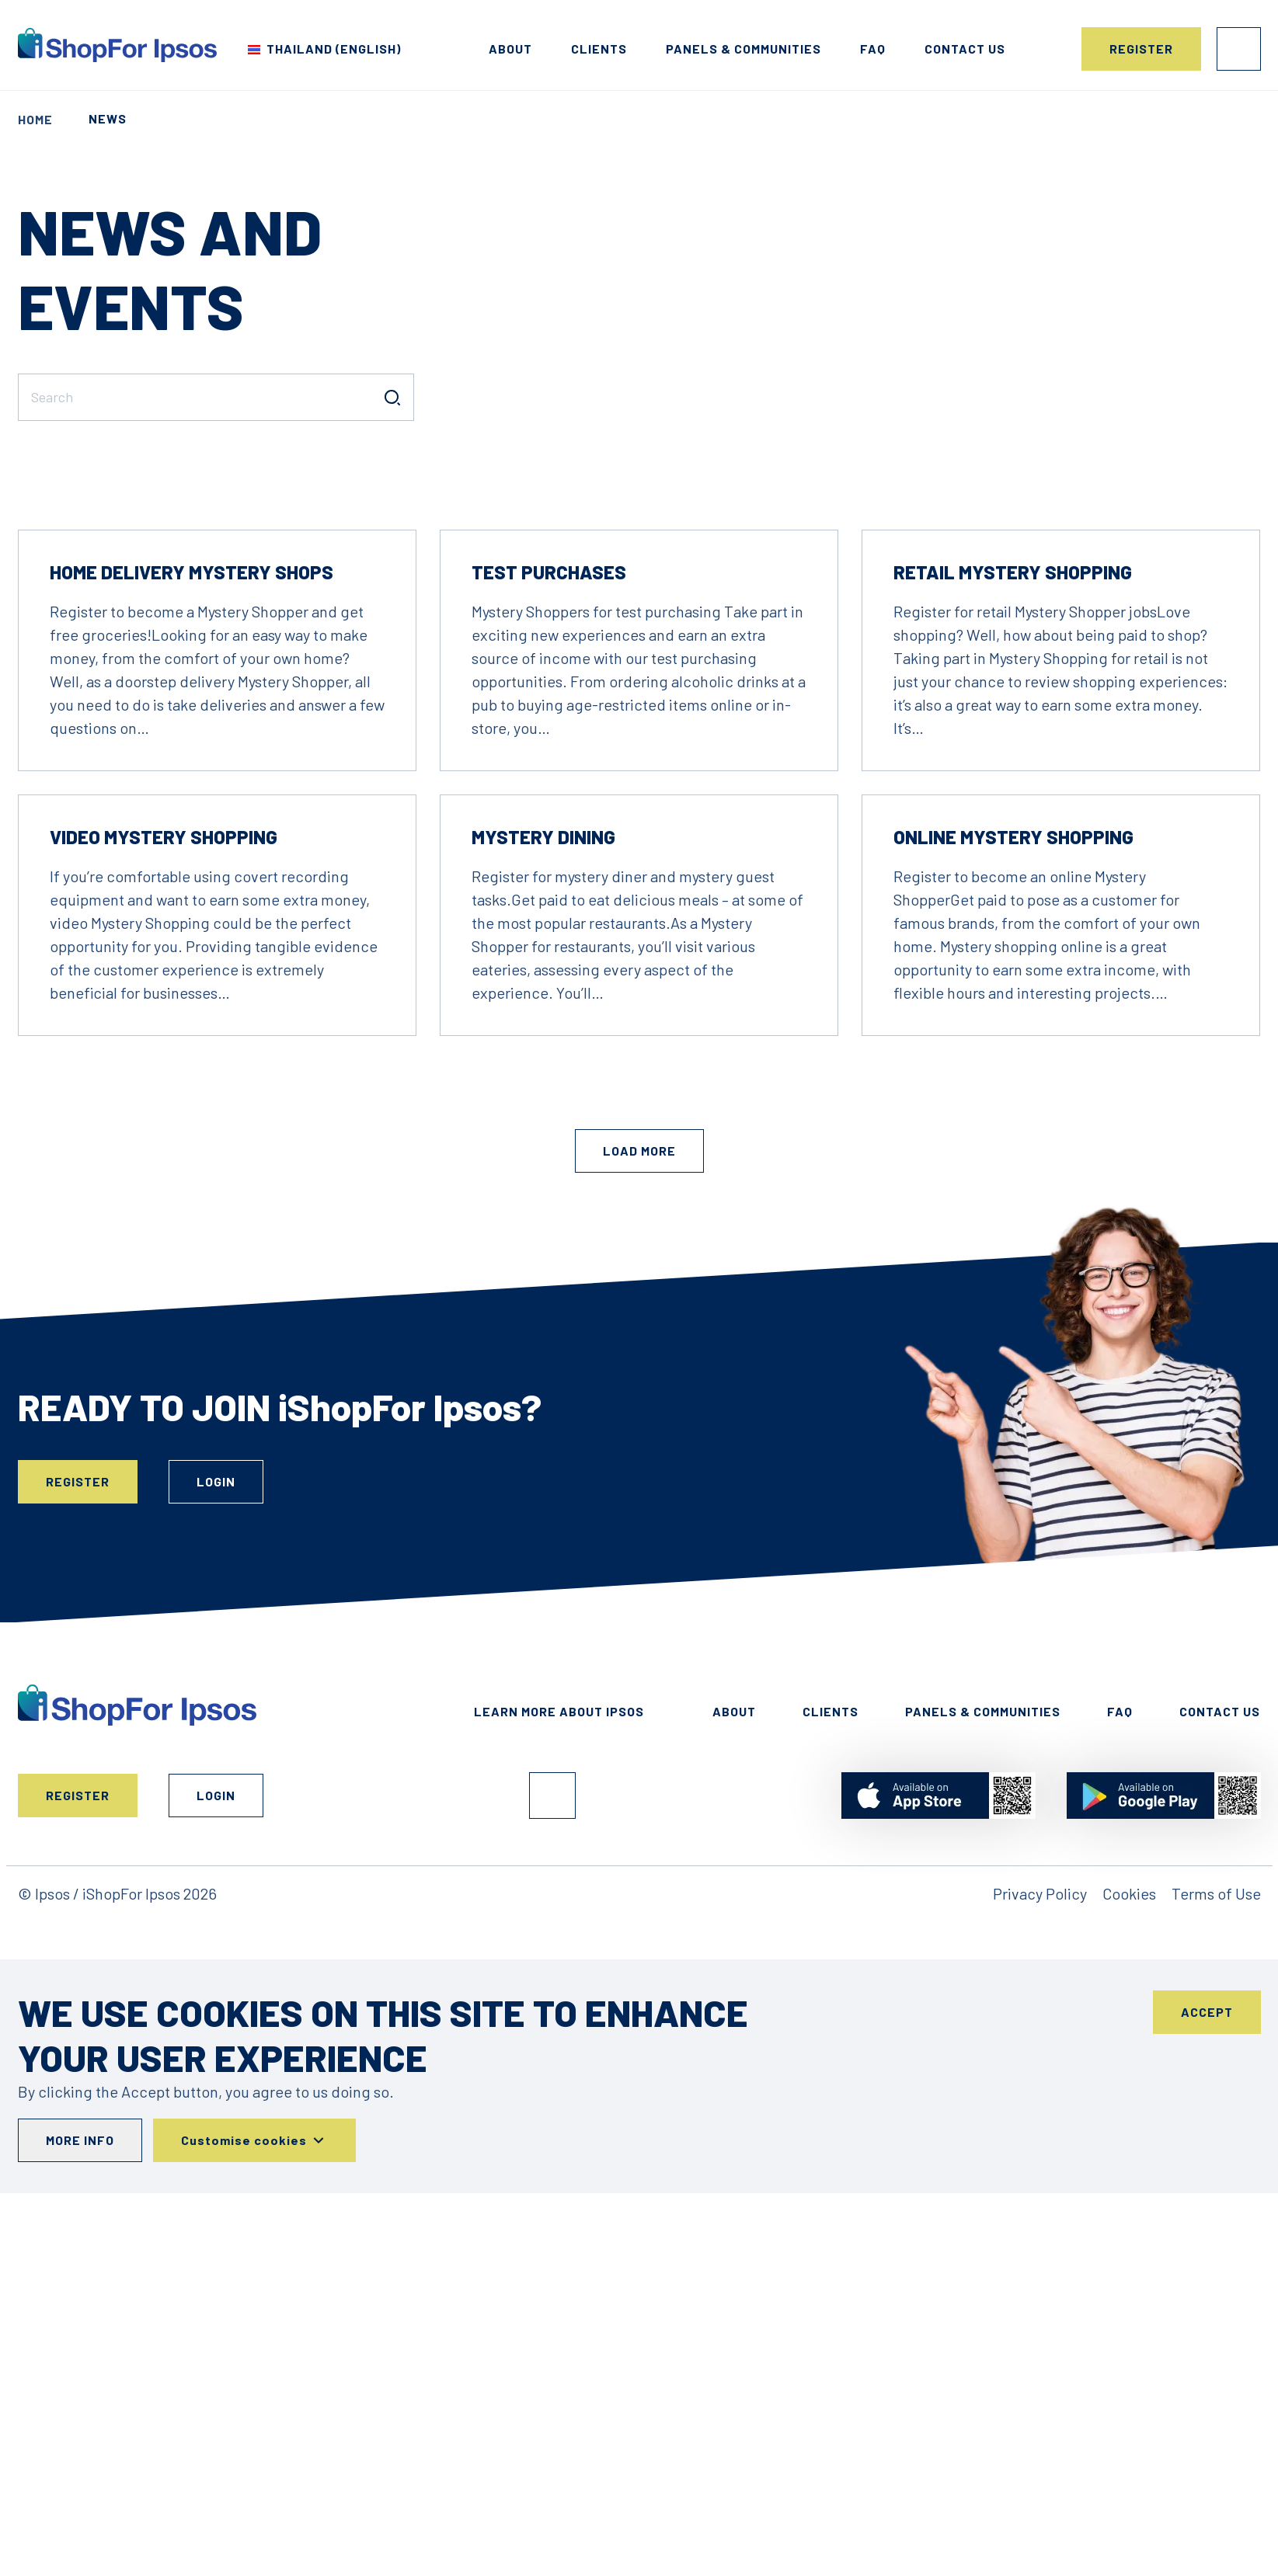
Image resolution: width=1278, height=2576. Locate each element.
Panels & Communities (743, 48)
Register (1141, 48)
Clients (599, 48)
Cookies (1129, 2107)
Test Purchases (549, 786)
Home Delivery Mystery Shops (191, 786)
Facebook (552, 2010)
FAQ (873, 48)
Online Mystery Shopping (1013, 1051)
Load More (639, 1365)
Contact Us (1219, 1925)
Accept (1207, 2226)
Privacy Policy (1040, 2107)
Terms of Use (1216, 2107)
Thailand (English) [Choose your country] (333, 48)
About (510, 48)
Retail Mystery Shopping (1012, 786)
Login (1239, 49)
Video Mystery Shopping (163, 1051)
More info (80, 2354)
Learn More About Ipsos (559, 1925)
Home (35, 119)
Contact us (965, 48)
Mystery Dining (543, 1051)
